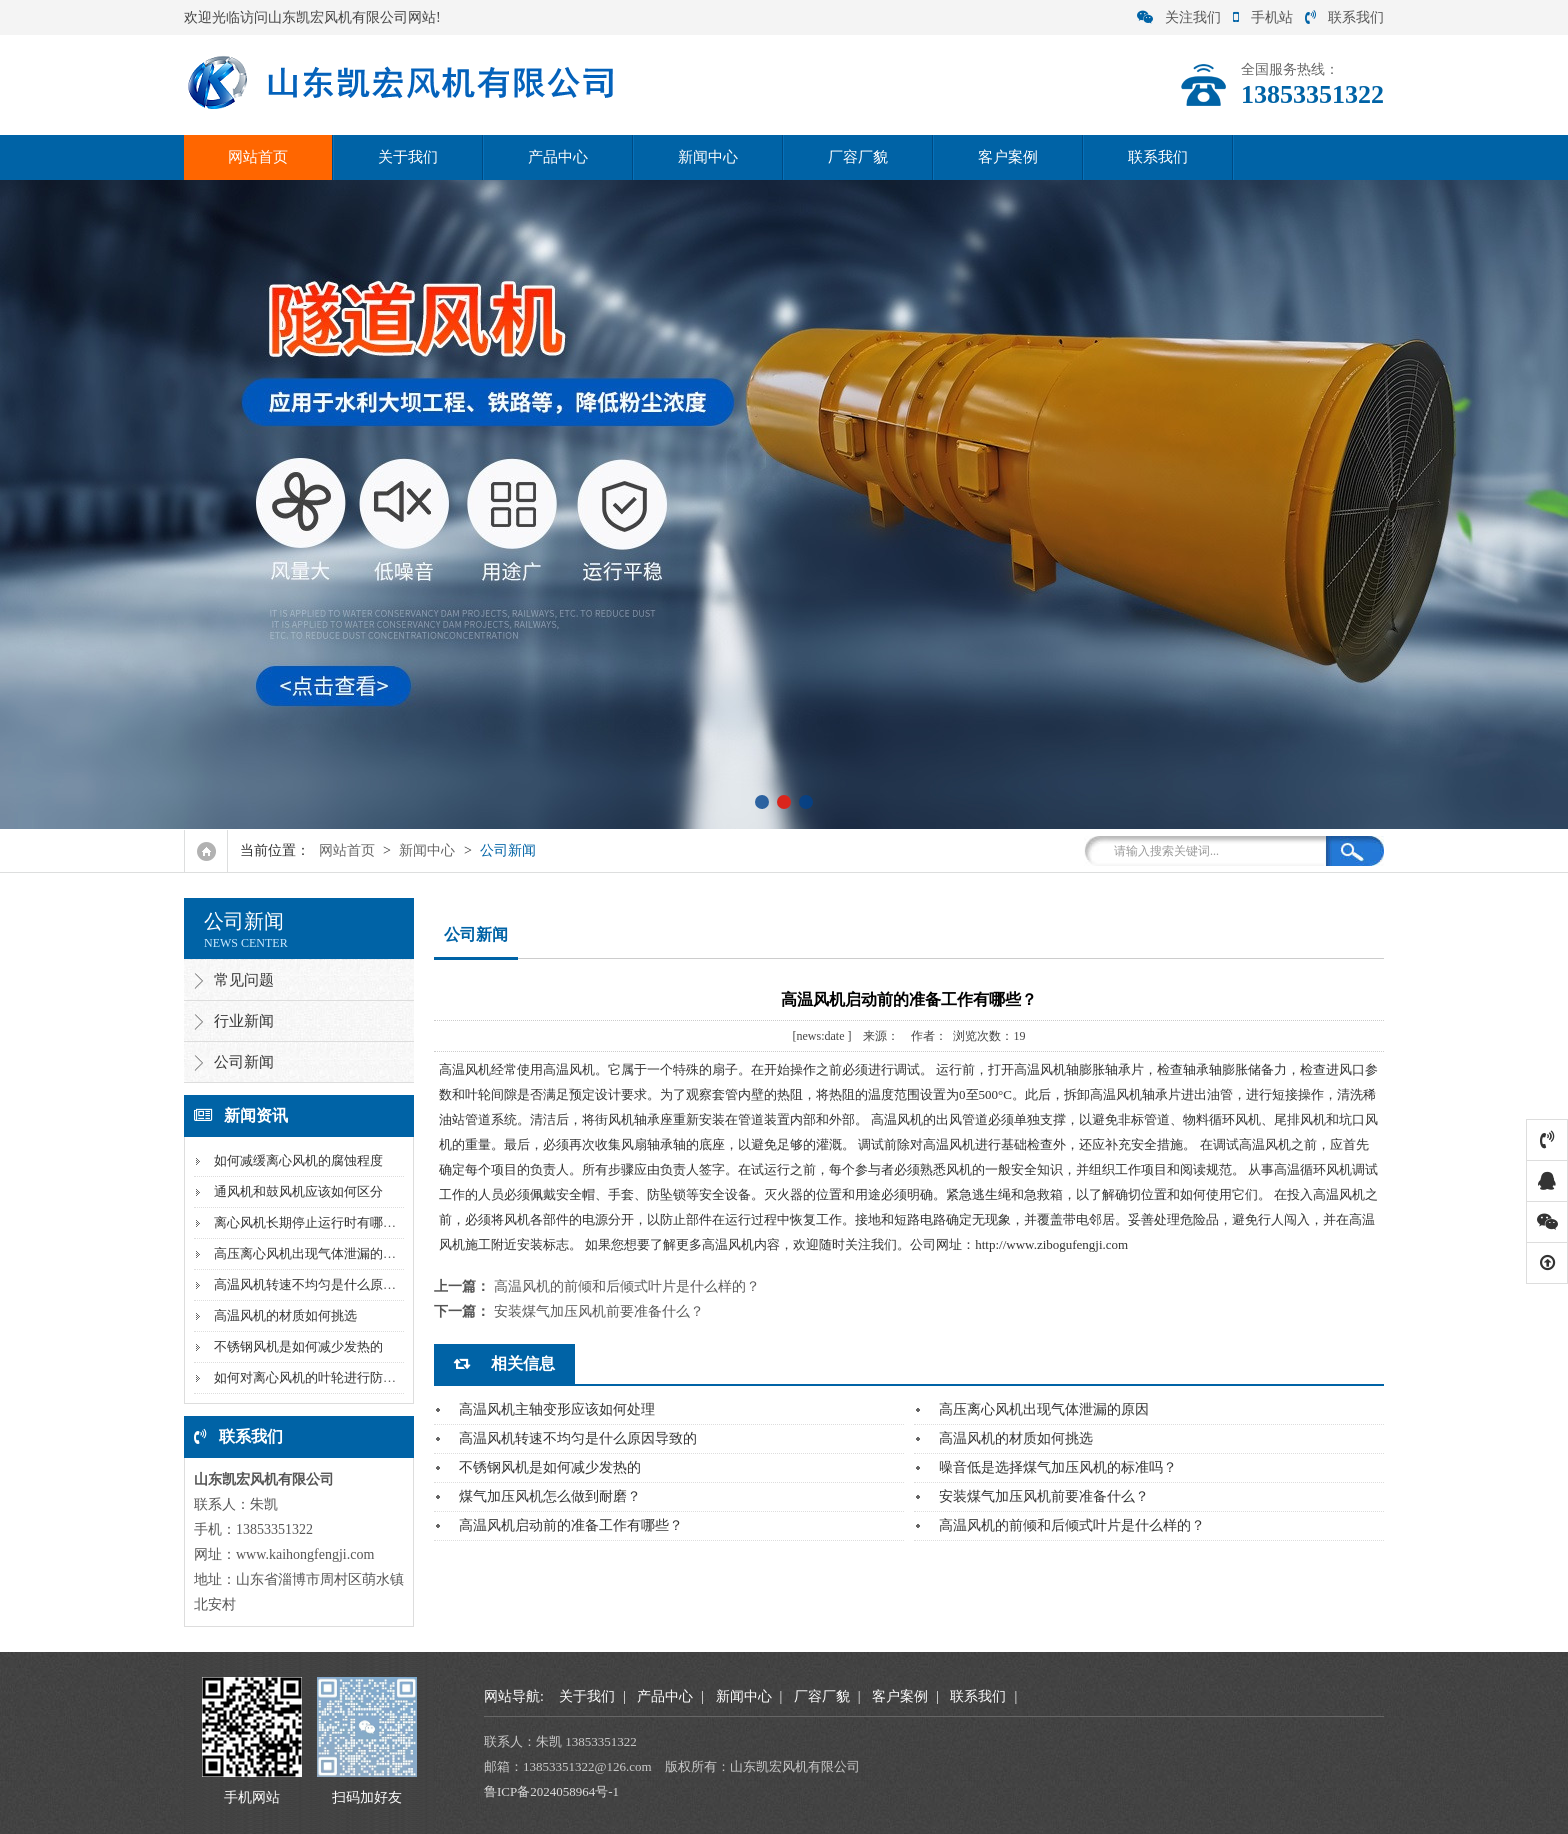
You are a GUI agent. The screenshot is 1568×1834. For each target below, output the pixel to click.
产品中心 (558, 157)
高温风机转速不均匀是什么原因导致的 (324, 1284)
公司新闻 (508, 850)
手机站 (1263, 17)
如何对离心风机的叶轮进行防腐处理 (318, 1377)
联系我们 (1344, 17)
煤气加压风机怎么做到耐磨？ (550, 1496)
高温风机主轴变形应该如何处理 (557, 1409)
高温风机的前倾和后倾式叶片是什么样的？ (627, 1286)
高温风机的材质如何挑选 (285, 1315)
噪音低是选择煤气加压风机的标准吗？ (1058, 1467)
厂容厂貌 (858, 157)
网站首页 (258, 157)
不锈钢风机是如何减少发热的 (298, 1346)
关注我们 (1179, 17)
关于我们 (408, 157)
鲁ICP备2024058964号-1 (551, 1791)
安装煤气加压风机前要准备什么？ (599, 1311)
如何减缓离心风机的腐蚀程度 (298, 1160)
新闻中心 (708, 157)
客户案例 (1008, 157)
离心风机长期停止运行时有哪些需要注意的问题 (350, 1222)
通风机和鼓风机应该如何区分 (298, 1191)
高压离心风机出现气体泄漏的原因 (311, 1253)
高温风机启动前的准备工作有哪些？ (571, 1525)
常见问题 (244, 980)
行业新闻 (244, 1021)
